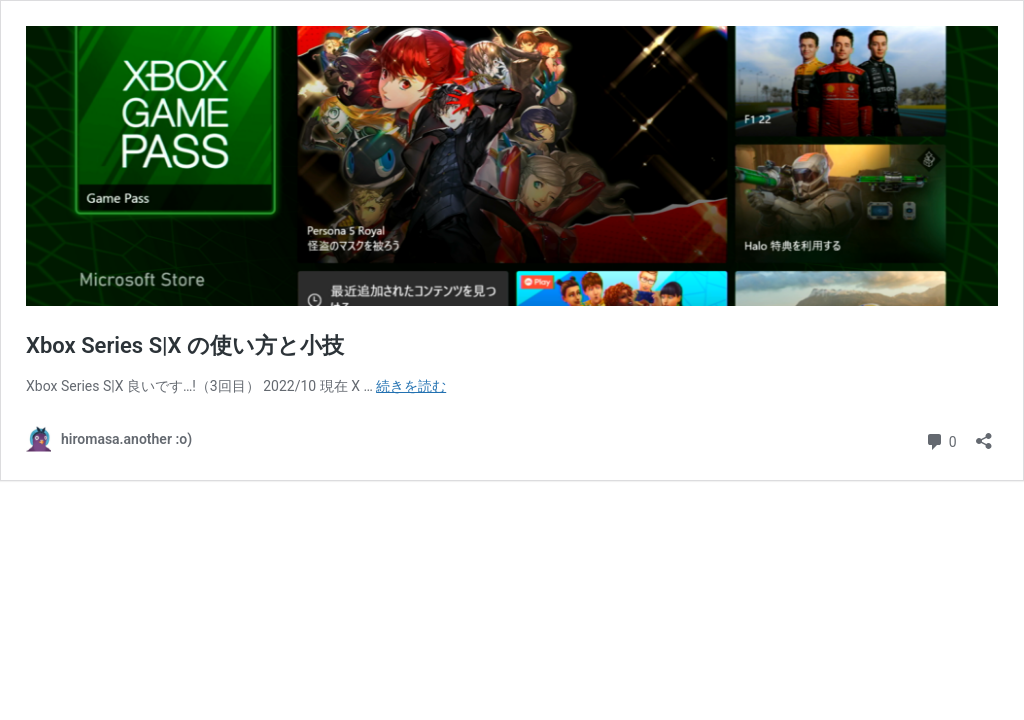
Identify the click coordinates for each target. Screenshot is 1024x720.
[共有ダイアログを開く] (984, 434)
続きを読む (411, 386)
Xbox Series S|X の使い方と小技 (185, 345)
